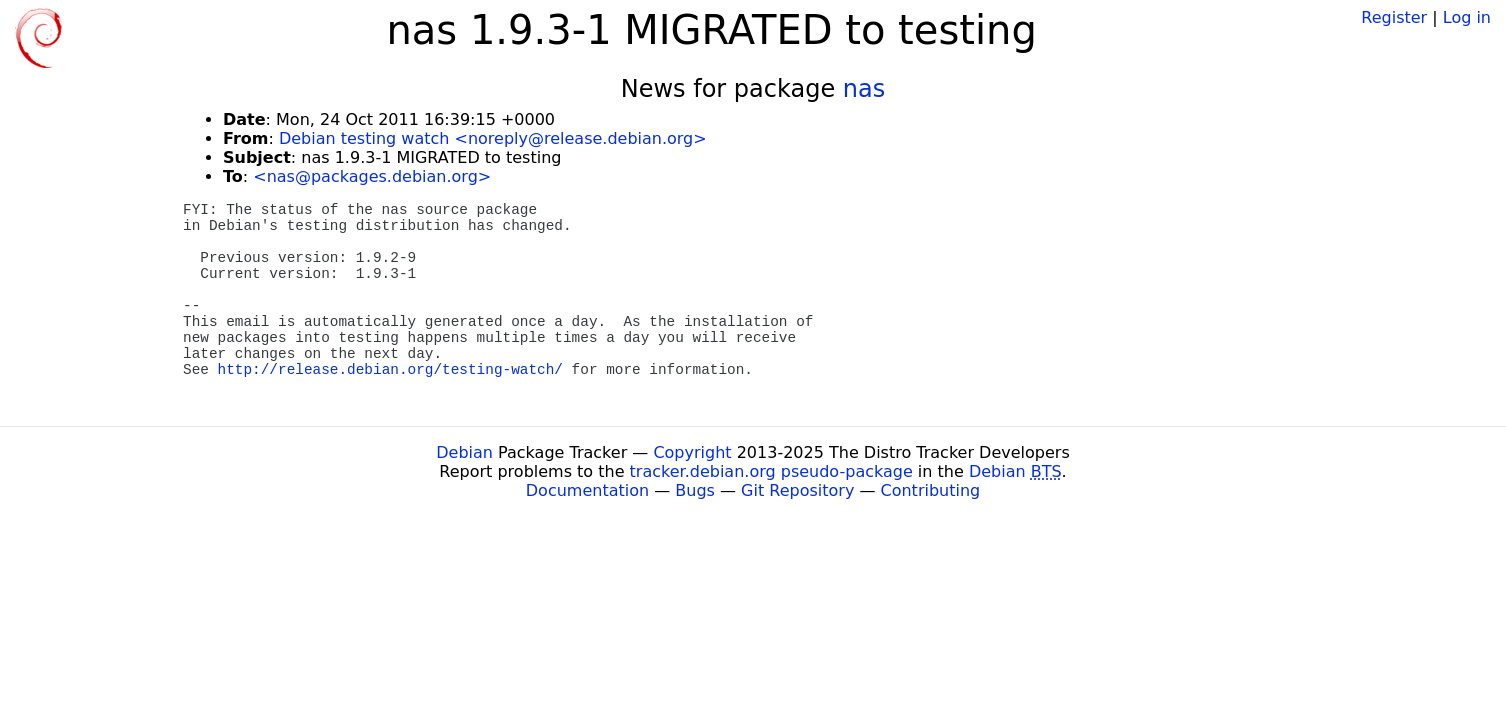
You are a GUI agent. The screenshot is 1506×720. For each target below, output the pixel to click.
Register (1394, 17)
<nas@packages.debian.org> (372, 176)
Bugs (695, 490)
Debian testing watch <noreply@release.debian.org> (493, 138)
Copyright (692, 452)
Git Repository (797, 490)
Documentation (587, 490)
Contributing (931, 490)
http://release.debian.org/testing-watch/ (390, 370)
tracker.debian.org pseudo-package (771, 471)
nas (864, 89)
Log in (1467, 17)
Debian (464, 452)
